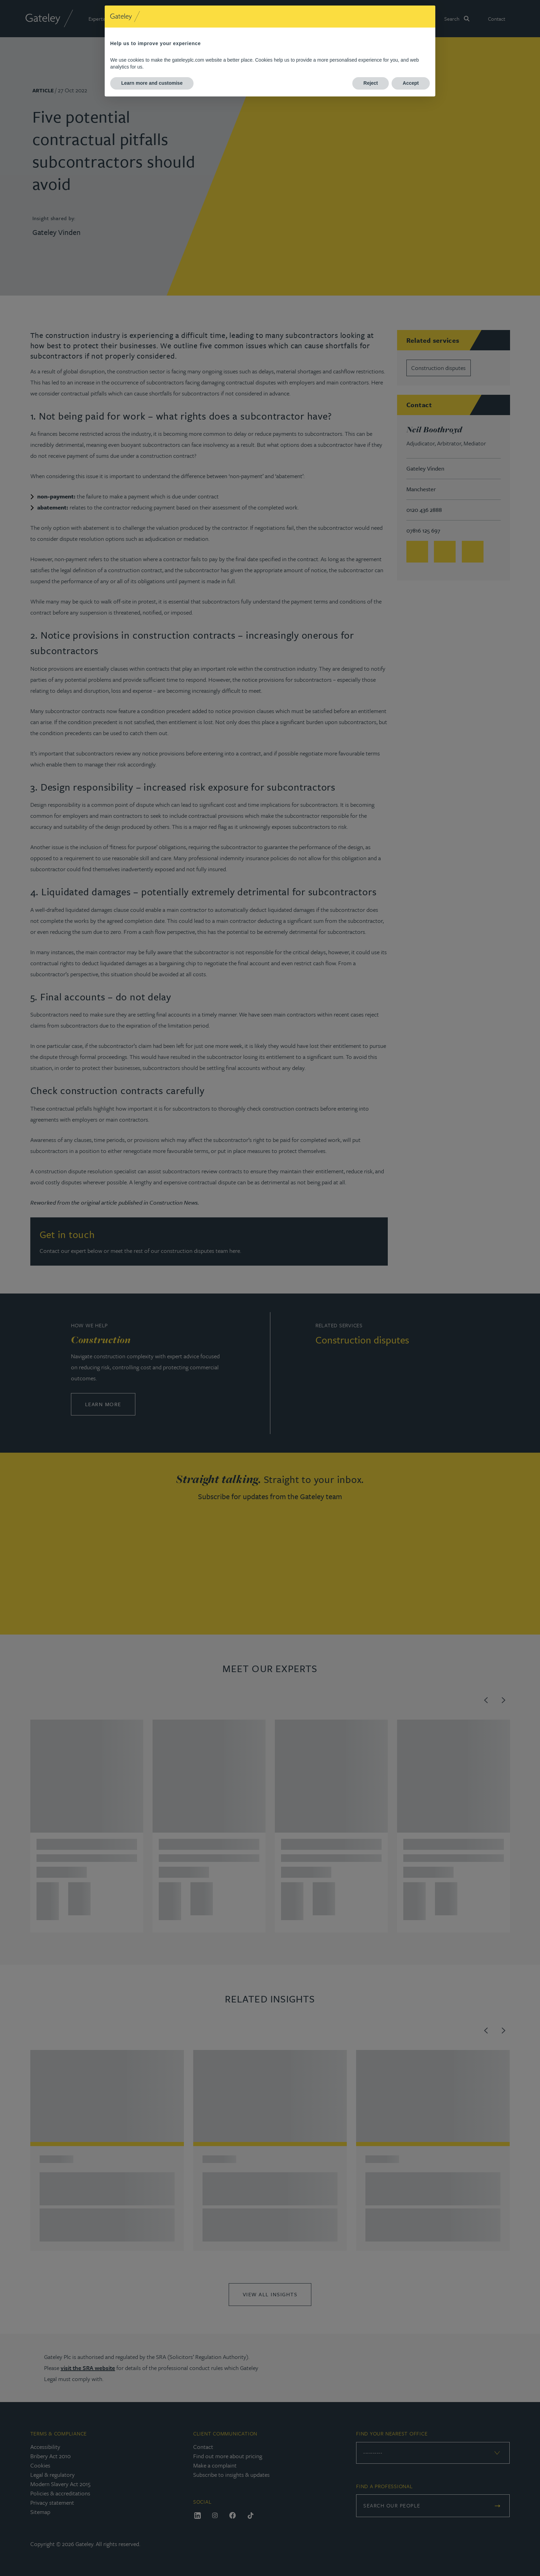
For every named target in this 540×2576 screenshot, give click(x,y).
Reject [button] (370, 83)
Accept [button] (411, 83)
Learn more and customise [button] (152, 83)
